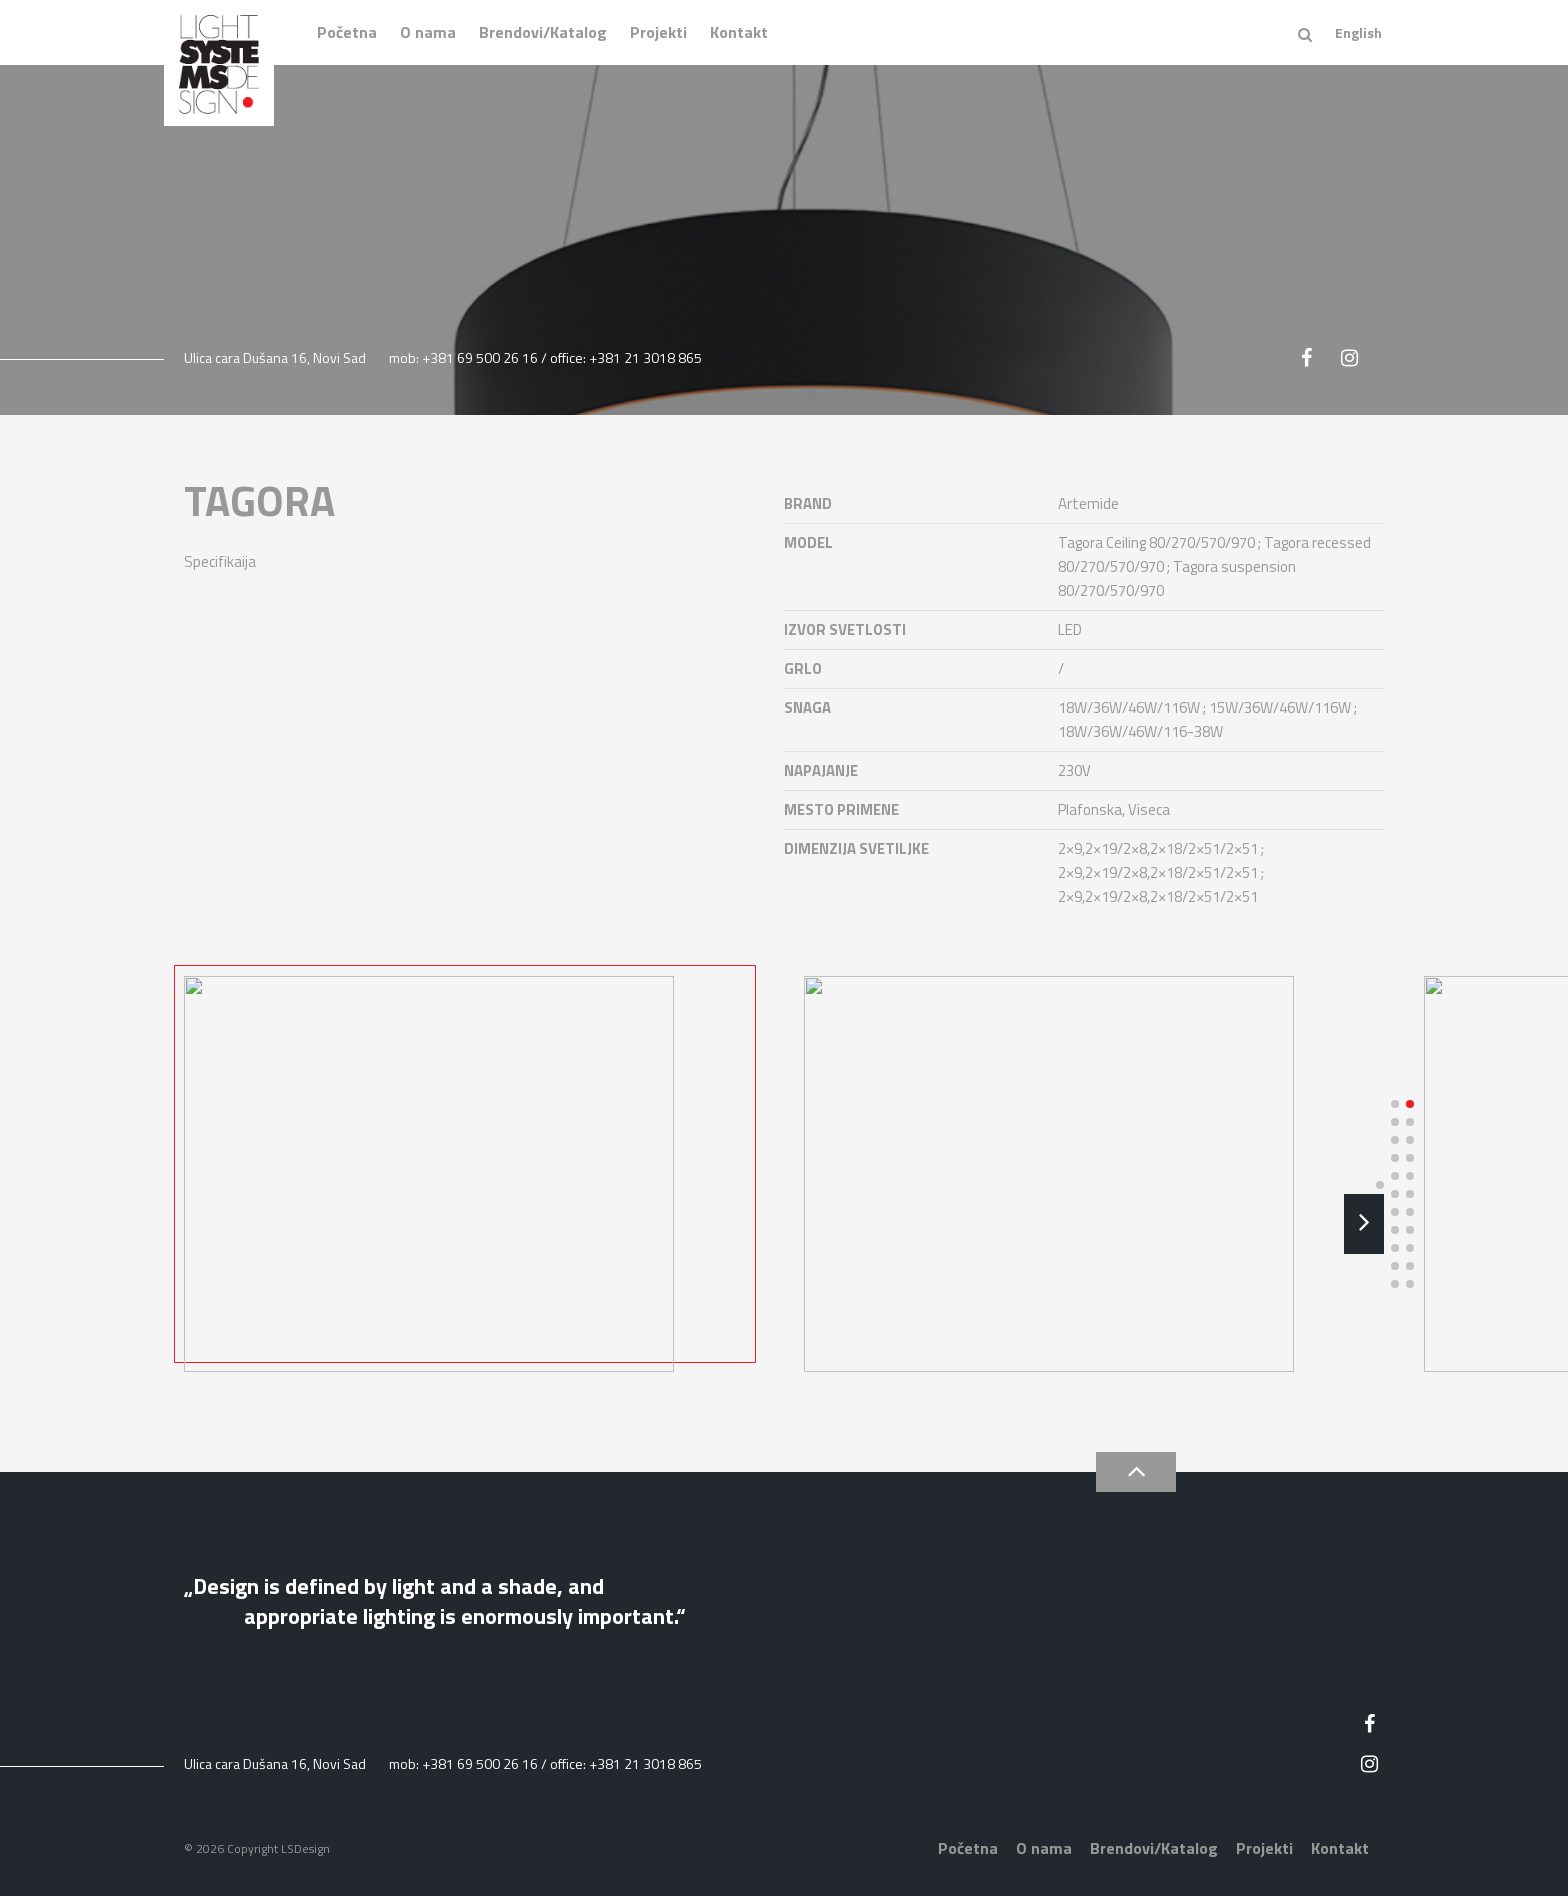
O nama (428, 32)
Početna (347, 32)
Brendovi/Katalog (543, 32)
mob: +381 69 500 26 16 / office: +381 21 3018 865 (545, 357)
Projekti (658, 32)
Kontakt (739, 32)
